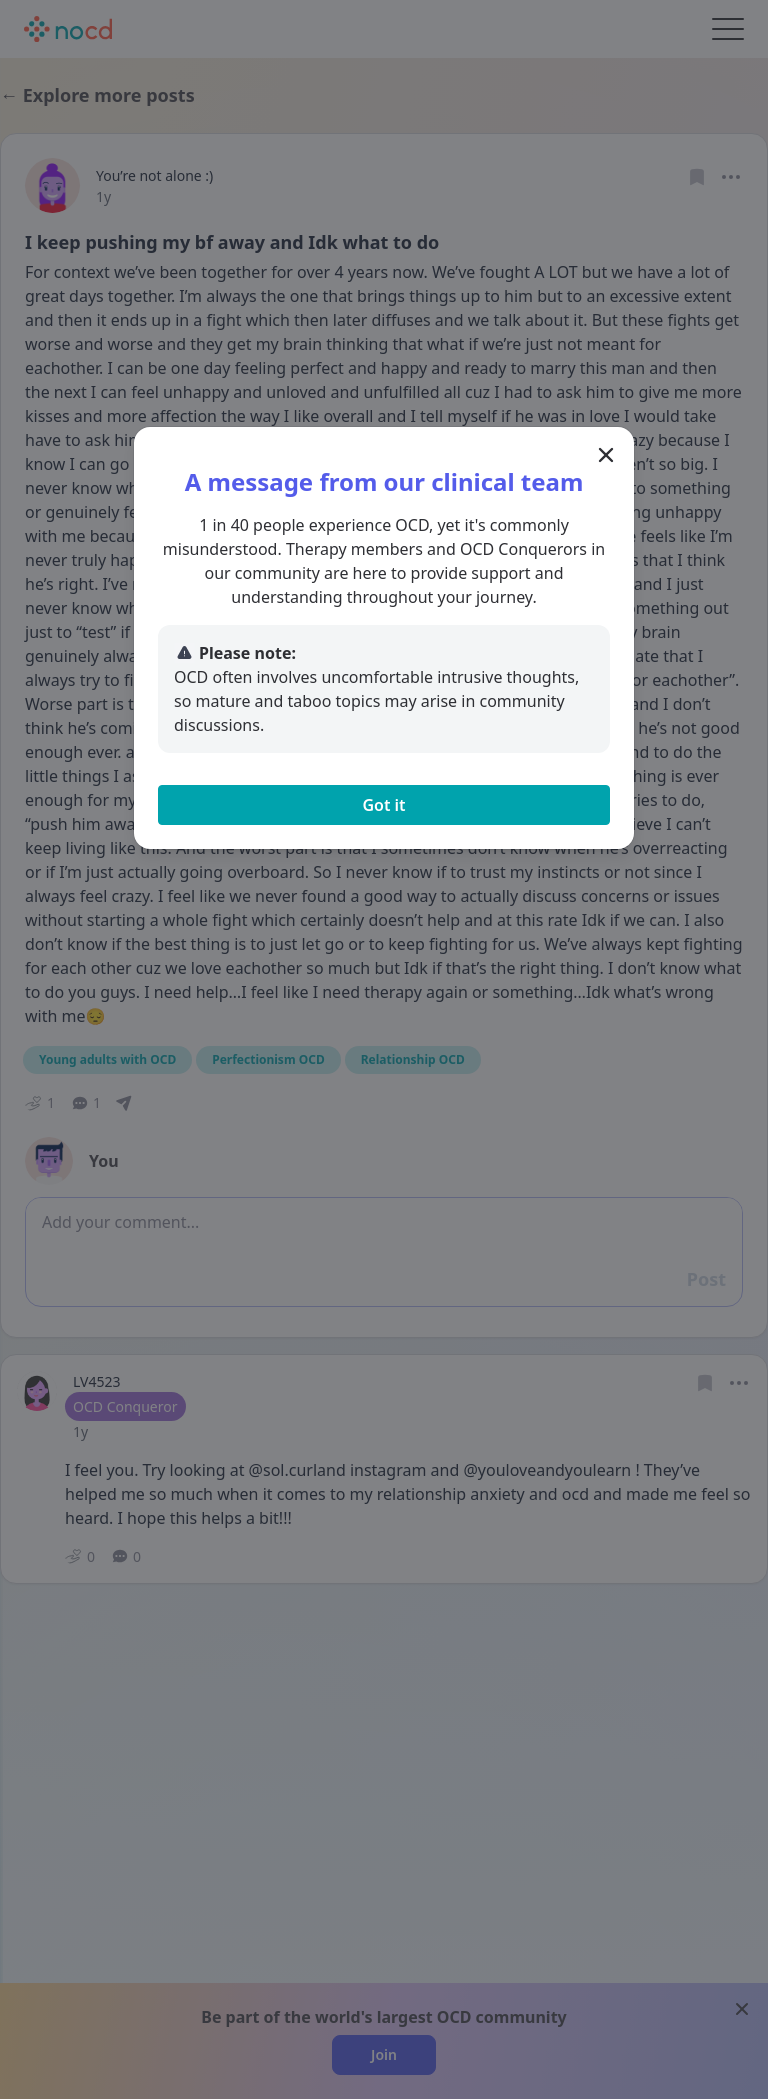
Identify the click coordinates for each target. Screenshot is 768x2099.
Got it (383, 805)
